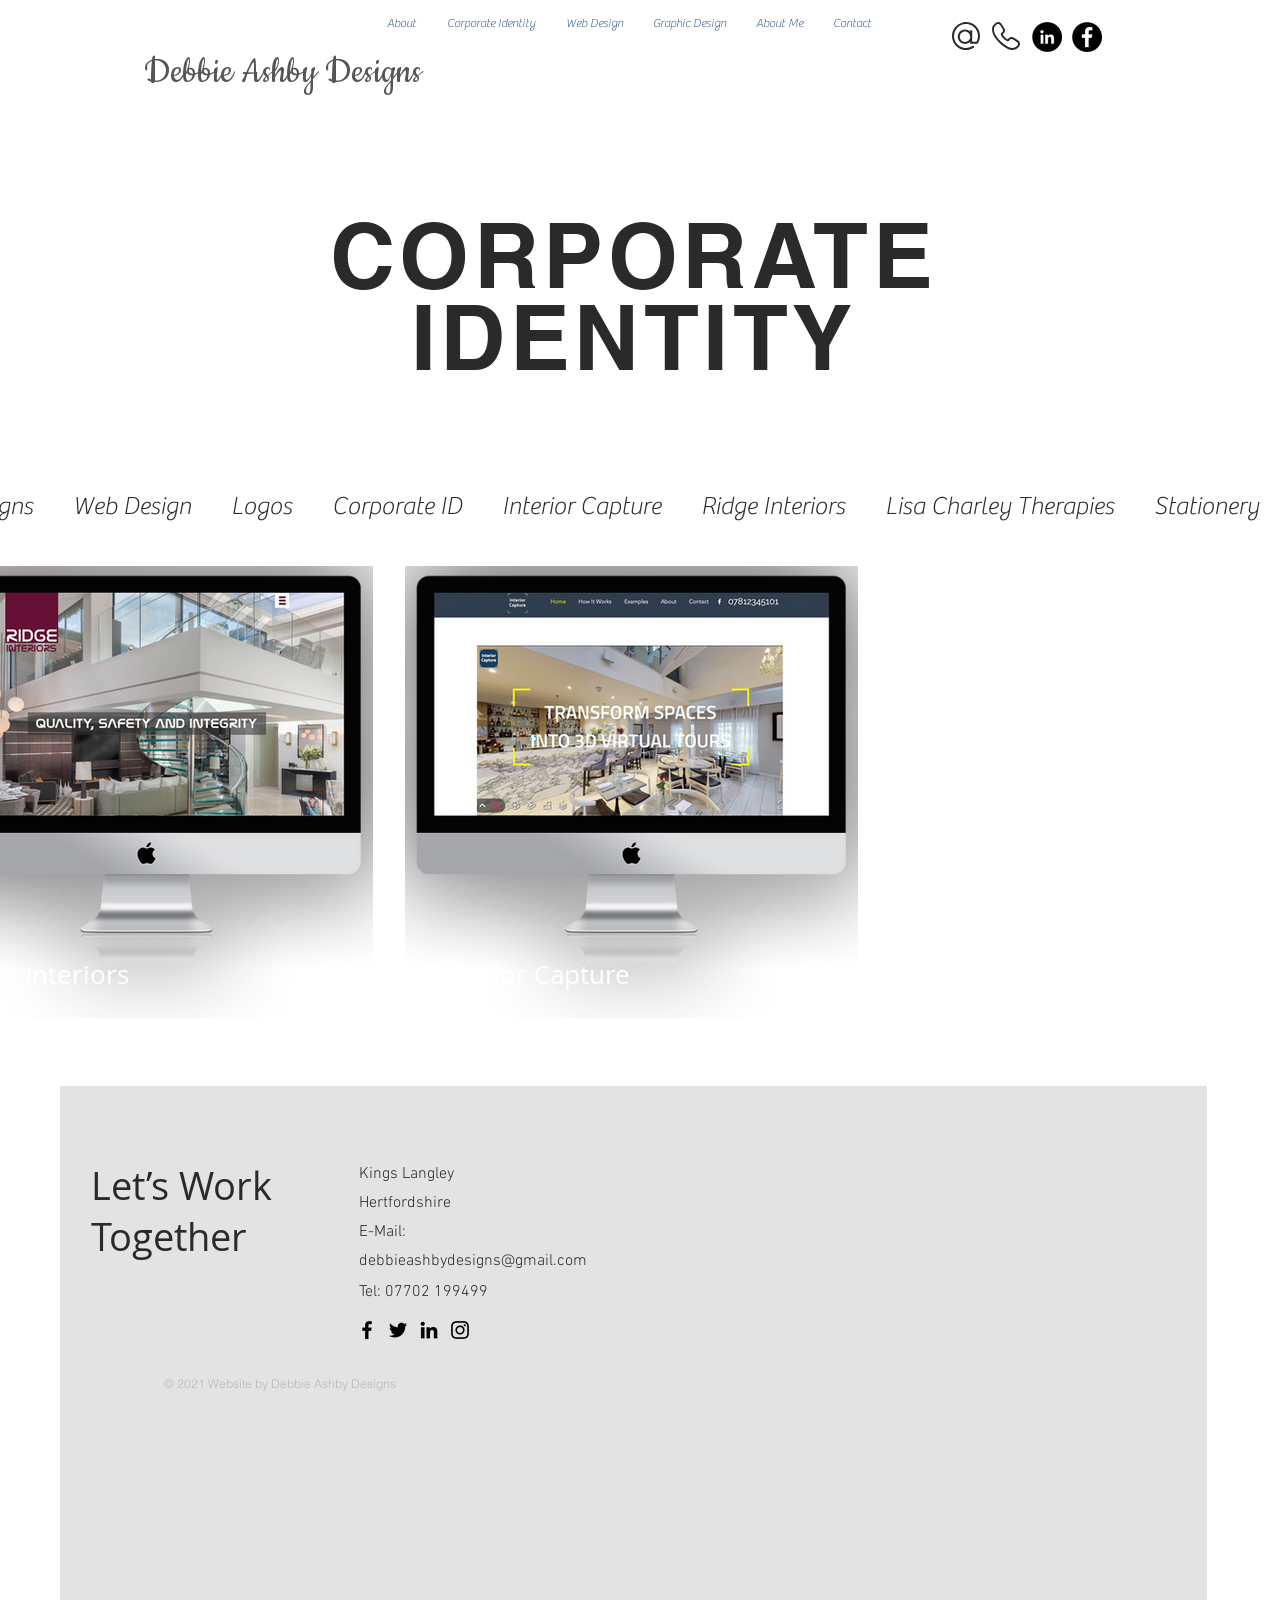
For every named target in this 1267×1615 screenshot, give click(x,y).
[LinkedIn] (429, 1330)
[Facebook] (1087, 37)
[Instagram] (460, 1330)
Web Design (132, 506)
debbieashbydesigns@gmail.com (473, 1261)
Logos (261, 506)
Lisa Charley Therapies (999, 506)
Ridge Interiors (773, 506)
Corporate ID (397, 506)
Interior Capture (581, 506)
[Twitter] (398, 1330)
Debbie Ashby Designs (283, 72)
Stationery (1206, 506)
